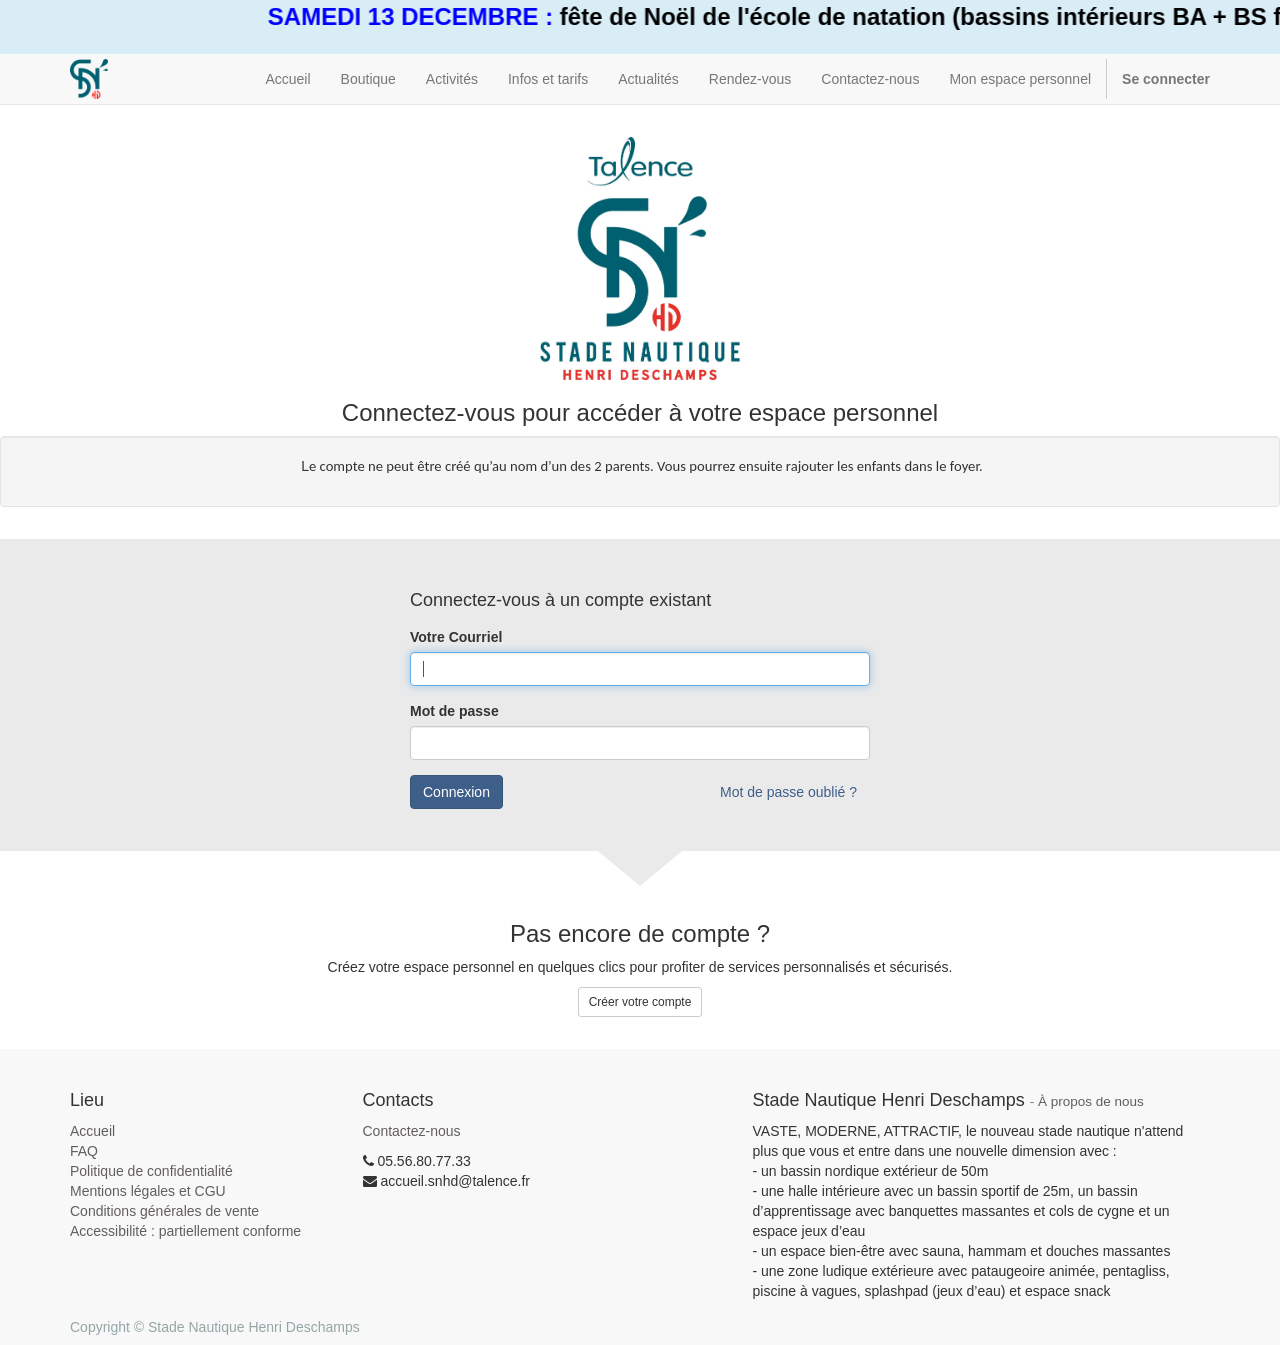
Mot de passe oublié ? (788, 792)
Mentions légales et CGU (148, 1191)
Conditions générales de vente (164, 1211)
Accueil (92, 1131)
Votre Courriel (456, 637)
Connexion (456, 792)
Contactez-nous (412, 1131)
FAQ (84, 1151)
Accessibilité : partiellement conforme (185, 1231)
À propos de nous (1091, 1101)
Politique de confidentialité (151, 1171)
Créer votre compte (640, 1002)
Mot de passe (454, 711)
